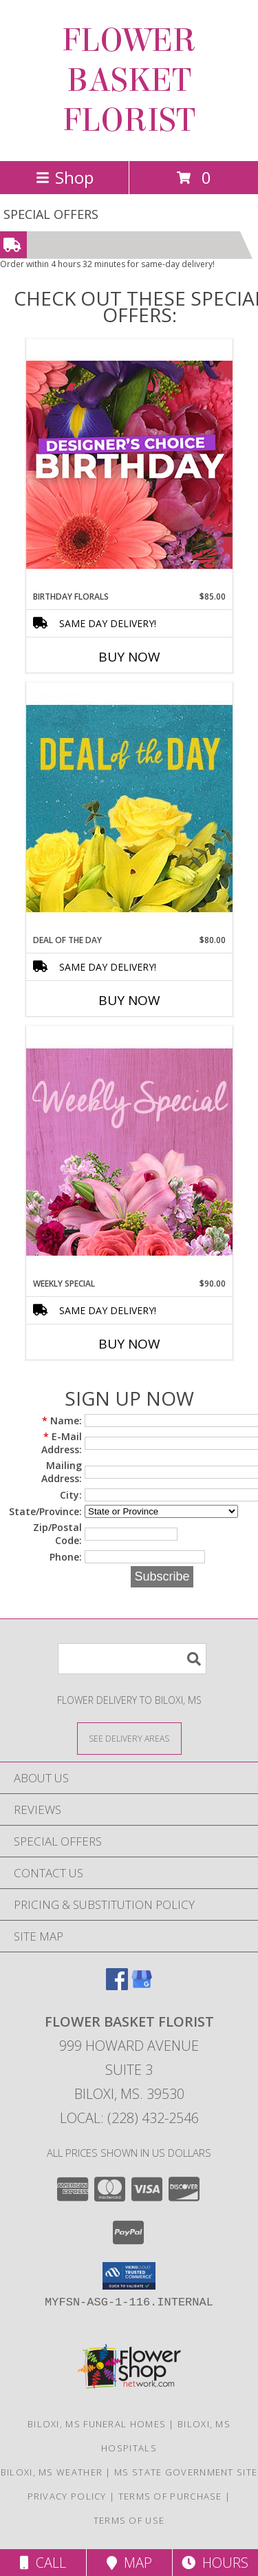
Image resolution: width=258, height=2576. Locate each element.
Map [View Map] (129, 2562)
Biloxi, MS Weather (52, 2472)
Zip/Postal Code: (57, 1534)
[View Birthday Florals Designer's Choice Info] (129, 464)
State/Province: (45, 1511)
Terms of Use (129, 2520)
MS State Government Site (185, 2472)
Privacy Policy (67, 2496)
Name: (62, 1420)
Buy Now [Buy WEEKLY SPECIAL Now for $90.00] (129, 1344)
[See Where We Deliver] (129, 1737)
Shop (65, 177)
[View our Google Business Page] (142, 1986)
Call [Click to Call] (43, 2562)
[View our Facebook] (117, 1986)
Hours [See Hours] (215, 2562)
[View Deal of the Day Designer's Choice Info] (129, 808)
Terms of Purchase (170, 2496)
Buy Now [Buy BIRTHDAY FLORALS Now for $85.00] (129, 657)
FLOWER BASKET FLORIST (129, 80)
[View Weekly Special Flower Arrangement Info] (129, 1151)
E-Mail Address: (61, 1443)
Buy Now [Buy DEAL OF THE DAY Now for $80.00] (129, 1000)
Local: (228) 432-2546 (129, 2118)
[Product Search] (132, 1658)
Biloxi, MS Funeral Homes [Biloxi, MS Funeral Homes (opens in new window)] (97, 2424)
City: (71, 1494)
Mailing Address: (61, 1472)
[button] (129, 2276)
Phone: (66, 1556)
